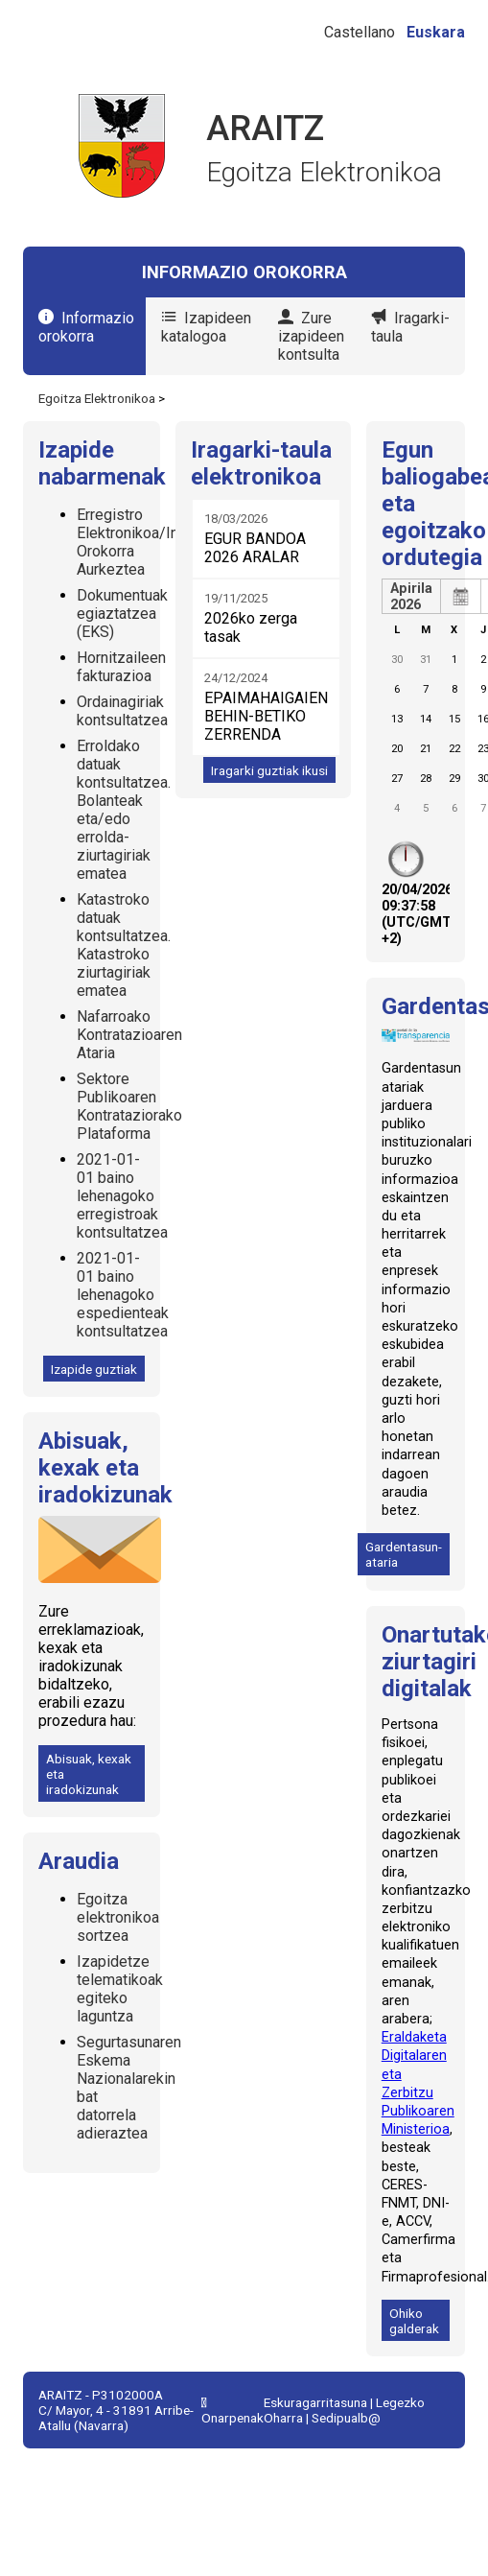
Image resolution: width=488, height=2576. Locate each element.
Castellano (359, 32)
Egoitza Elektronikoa (96, 398)
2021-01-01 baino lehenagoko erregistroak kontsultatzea (122, 1195)
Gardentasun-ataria (403, 1554)
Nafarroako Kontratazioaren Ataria (129, 1034)
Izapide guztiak (94, 1369)
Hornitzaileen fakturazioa (121, 667)
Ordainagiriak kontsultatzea (122, 711)
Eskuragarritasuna (315, 2402)
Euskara (436, 32)
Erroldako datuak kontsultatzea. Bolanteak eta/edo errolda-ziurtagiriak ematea (124, 810)
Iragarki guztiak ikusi (269, 770)
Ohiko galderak (414, 2320)
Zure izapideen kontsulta (311, 336)
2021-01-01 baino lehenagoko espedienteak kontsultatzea (123, 1294)
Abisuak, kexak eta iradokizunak (88, 1774)
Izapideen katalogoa (206, 327)
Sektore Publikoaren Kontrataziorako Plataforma (129, 1106)
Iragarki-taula (410, 327)
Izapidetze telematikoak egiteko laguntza (120, 1988)
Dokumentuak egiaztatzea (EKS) (122, 613)
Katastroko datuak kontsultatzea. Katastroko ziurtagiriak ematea (124, 945)
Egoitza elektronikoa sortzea (118, 1917)
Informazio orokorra (86, 327)
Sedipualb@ (346, 2417)
